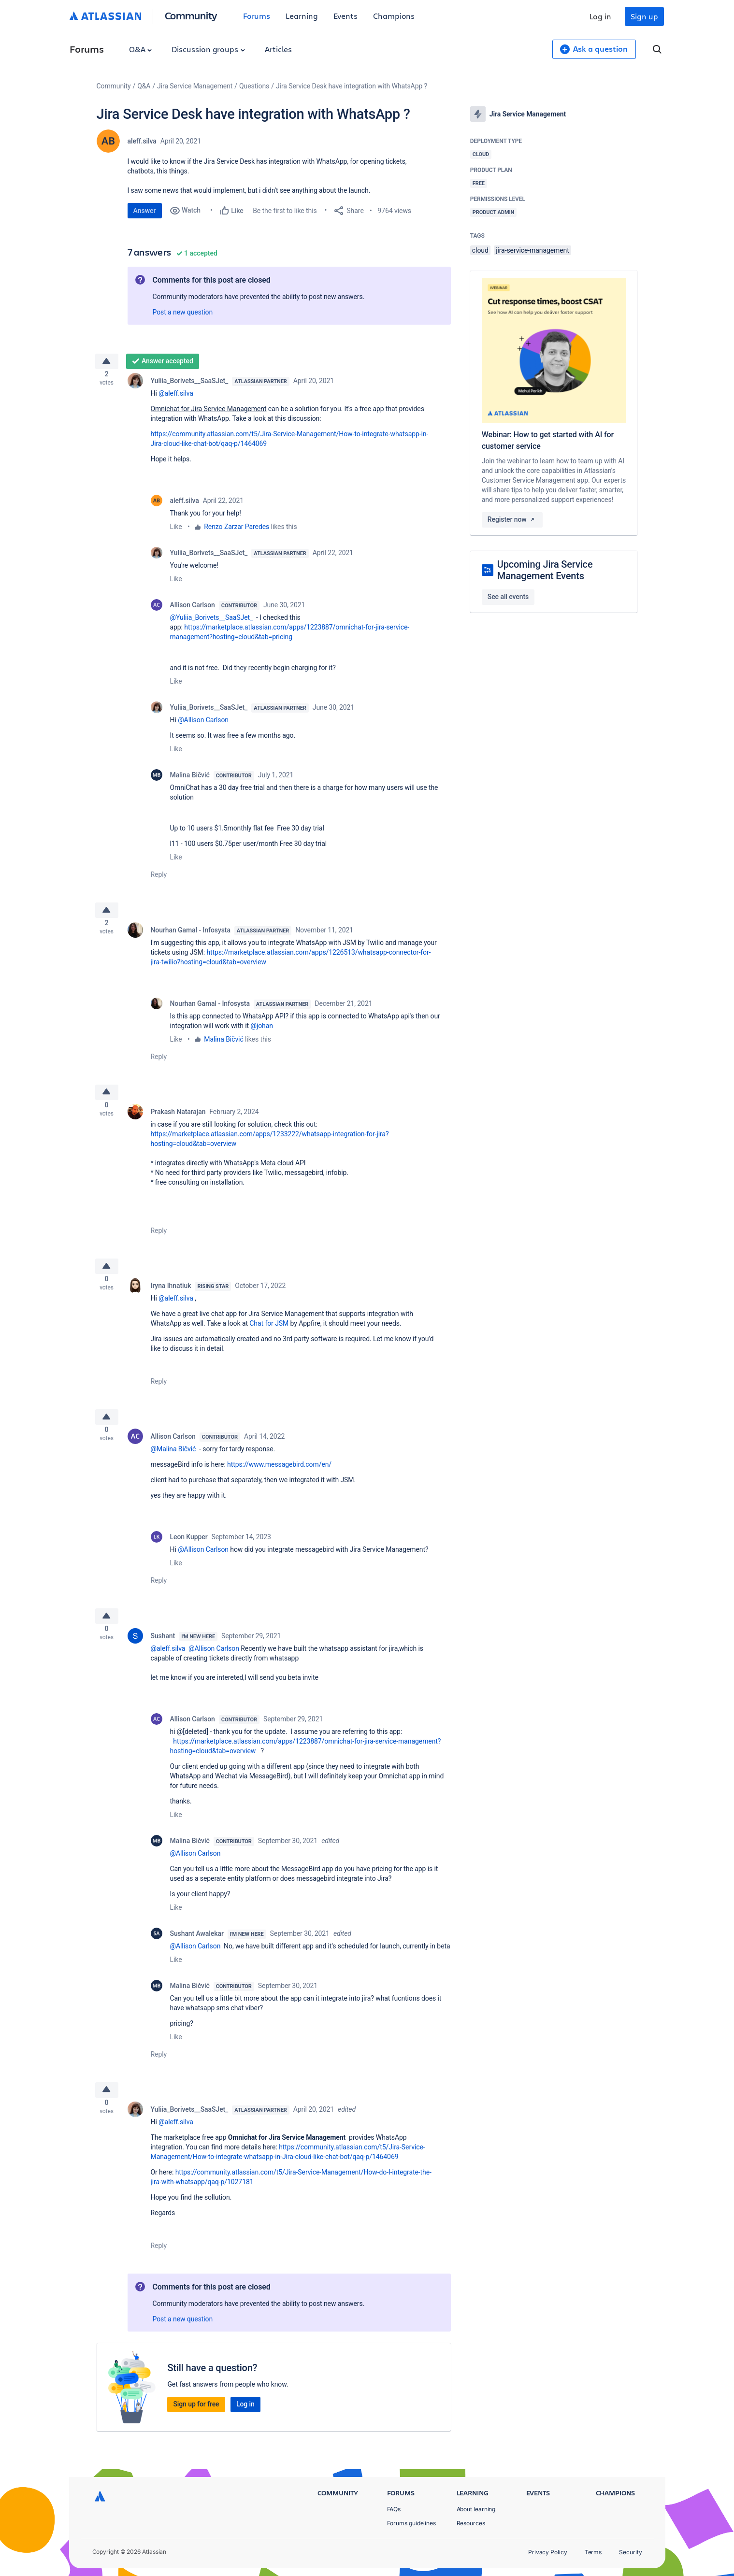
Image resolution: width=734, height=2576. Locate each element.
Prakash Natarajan (178, 1123)
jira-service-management (532, 250)
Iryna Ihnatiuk (171, 1301)
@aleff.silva (175, 397)
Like (176, 530)
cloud (480, 250)
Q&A (140, 49)
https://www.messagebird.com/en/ (279, 1484)
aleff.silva (142, 141)
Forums (257, 16)
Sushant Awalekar (197, 1956)
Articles (278, 49)
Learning (301, 16)
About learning (476, 2509)
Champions (394, 16)
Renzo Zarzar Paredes (236, 530)
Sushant (163, 1658)
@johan (261, 1033)
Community (191, 15)
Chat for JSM (268, 1339)
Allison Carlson (192, 609)
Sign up (644, 16)
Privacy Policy (547, 2552)
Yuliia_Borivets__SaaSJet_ (190, 384)
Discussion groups (208, 49)
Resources (471, 2523)
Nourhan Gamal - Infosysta (190, 937)
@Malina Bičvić (173, 1468)
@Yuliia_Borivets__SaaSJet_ (211, 621)
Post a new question (183, 312)
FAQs (394, 2509)
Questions (254, 86)
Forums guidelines (411, 2523)
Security (630, 2552)
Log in (601, 16)
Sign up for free (196, 2430)
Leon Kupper (189, 1556)
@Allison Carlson (203, 724)
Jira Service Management (194, 86)
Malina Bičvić (190, 779)
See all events (508, 597)
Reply (159, 878)
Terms (593, 2552)
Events (345, 16)
